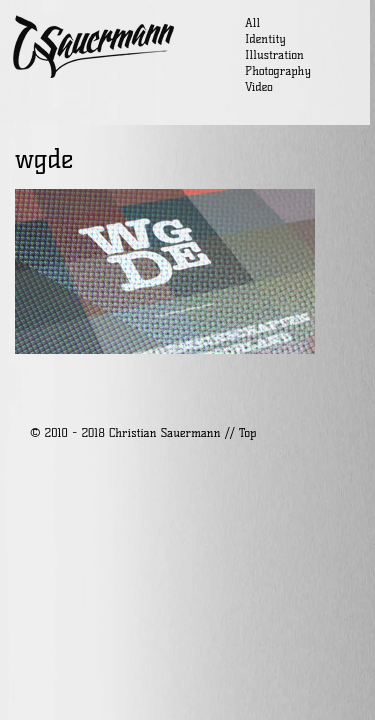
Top (247, 432)
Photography (278, 70)
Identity (265, 38)
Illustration (274, 54)
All (252, 22)
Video (259, 86)
